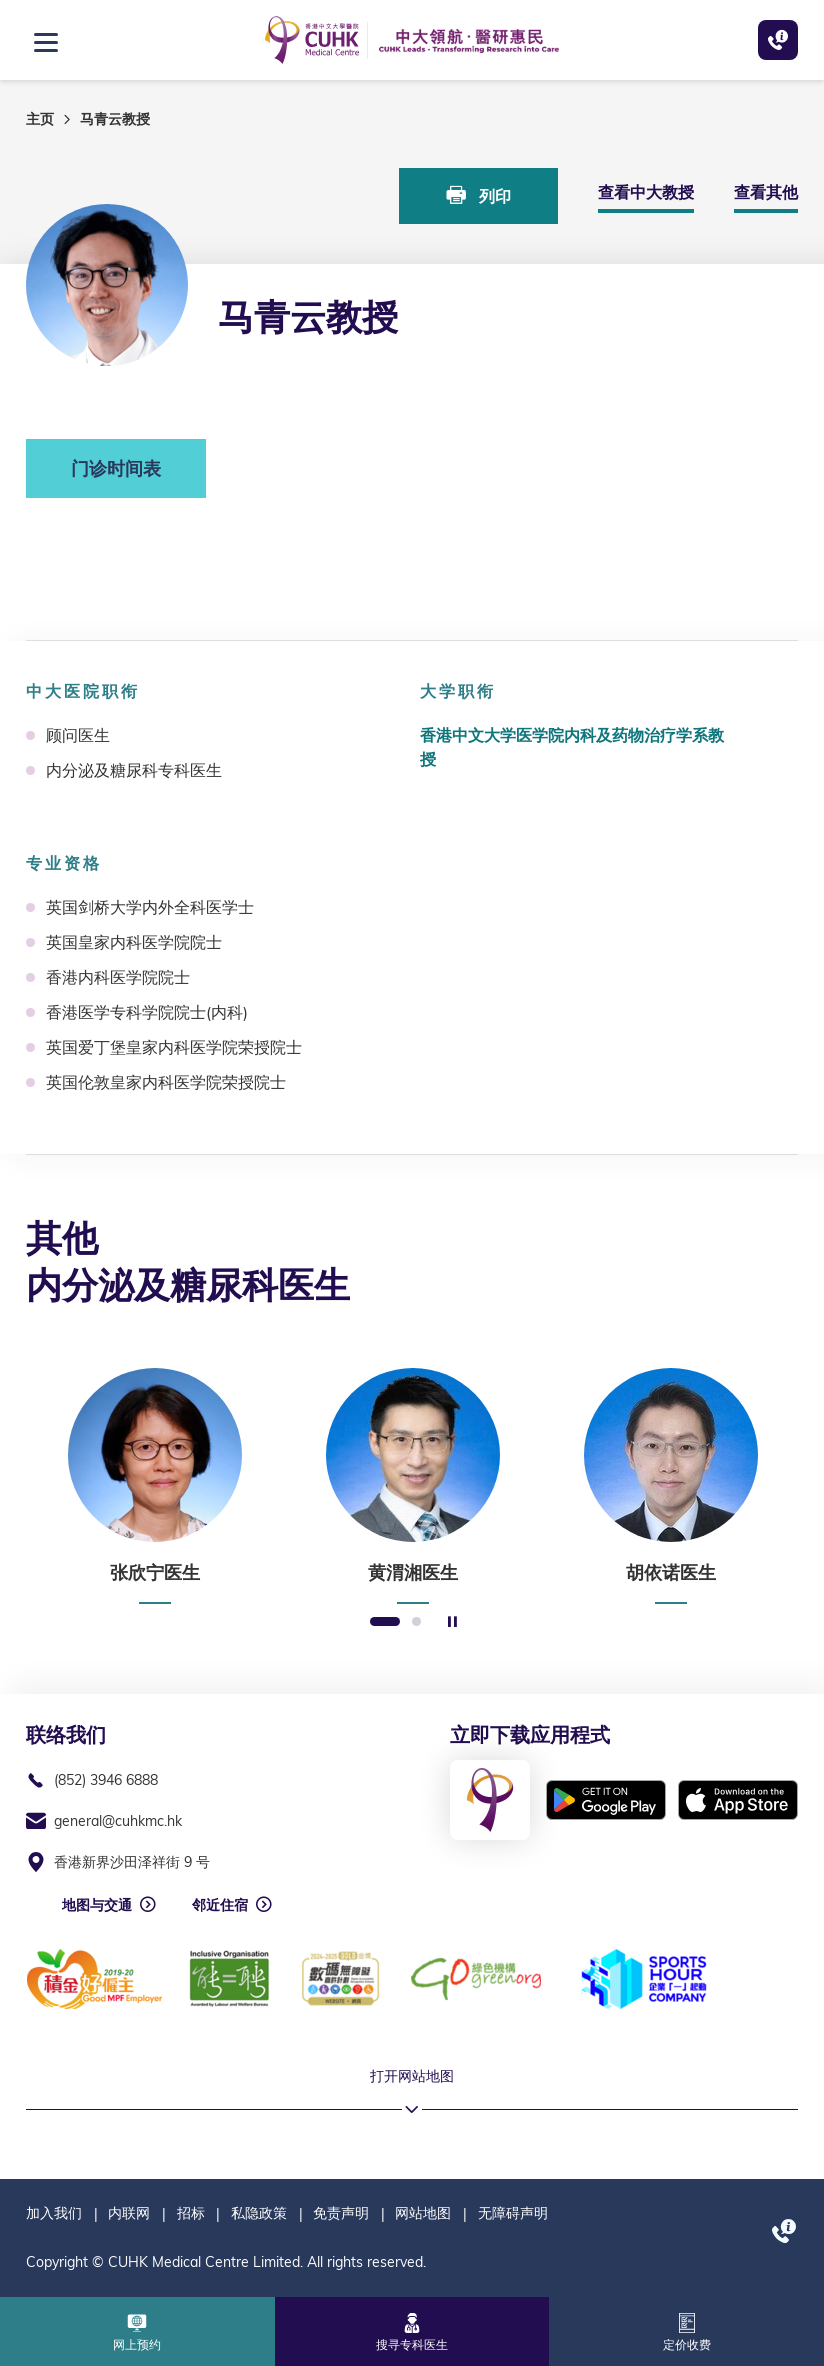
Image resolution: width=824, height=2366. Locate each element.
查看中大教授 (646, 192)
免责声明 (341, 2213)
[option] (155, 1486)
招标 (191, 2213)
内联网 (129, 2213)
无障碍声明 (513, 2213)
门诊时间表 (116, 468)
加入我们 (54, 2213)
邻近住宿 (220, 1905)
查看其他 (766, 192)
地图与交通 (97, 1905)
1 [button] (385, 1622)
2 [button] (416, 1622)
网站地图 (423, 2213)
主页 (40, 119)
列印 (479, 195)
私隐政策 (259, 2213)
